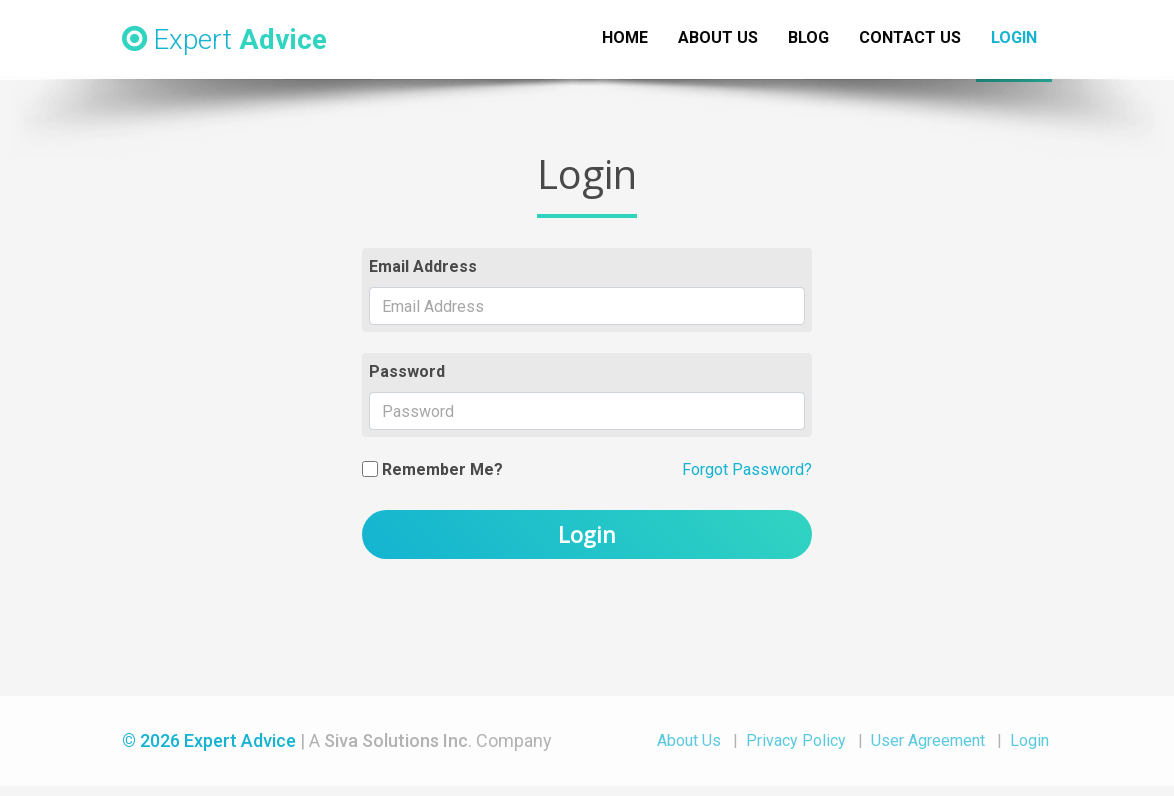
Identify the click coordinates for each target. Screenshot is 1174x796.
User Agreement (928, 740)
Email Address (423, 266)
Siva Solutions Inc (396, 740)
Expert (224, 39)
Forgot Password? (747, 469)
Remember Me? (442, 469)
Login (587, 534)
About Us (689, 740)
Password (407, 371)
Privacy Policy (796, 740)
